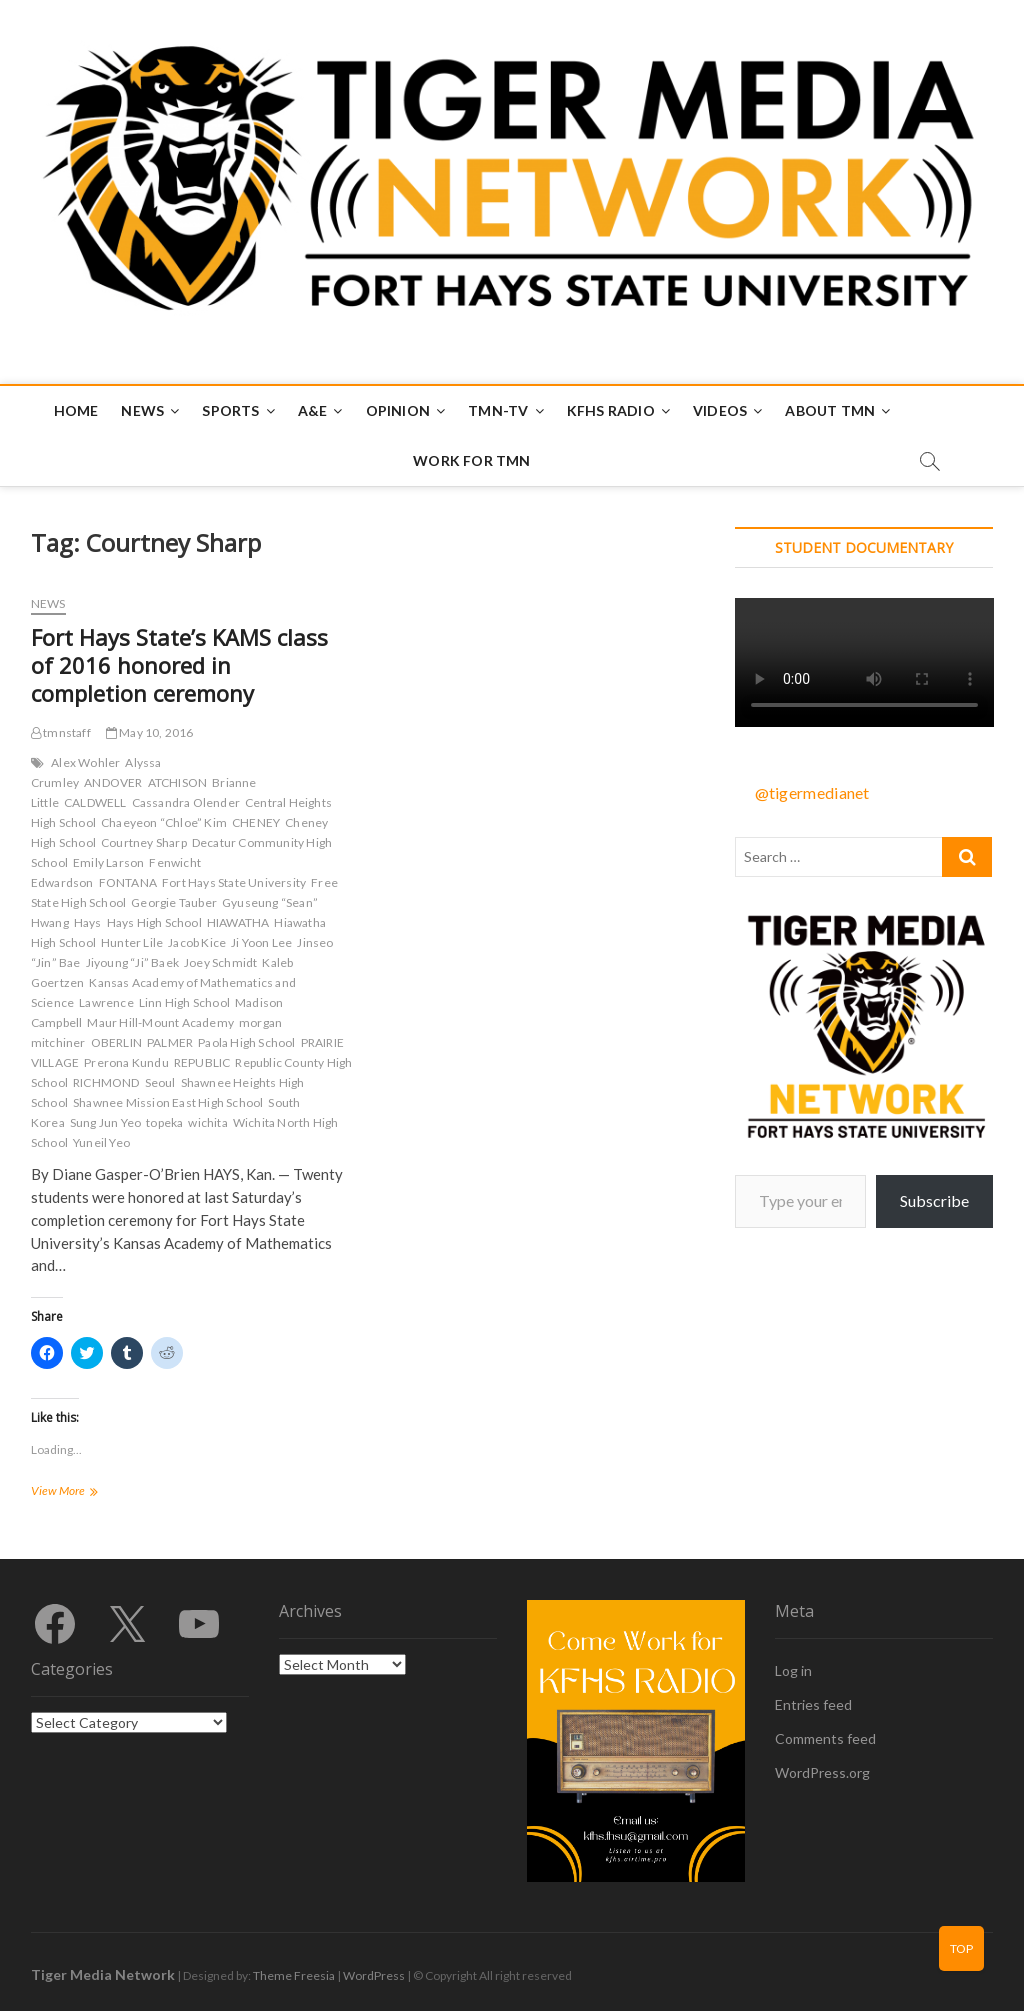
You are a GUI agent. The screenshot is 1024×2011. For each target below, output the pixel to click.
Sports (230, 410)
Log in (793, 1670)
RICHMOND (106, 1082)
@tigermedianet (812, 792)
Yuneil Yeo (101, 1142)
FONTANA (128, 882)
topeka (164, 1122)
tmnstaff (61, 732)
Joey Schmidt (220, 962)
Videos (720, 410)
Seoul (160, 1082)
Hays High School (154, 922)
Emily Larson (108, 862)
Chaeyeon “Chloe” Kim (164, 822)
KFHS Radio (611, 410)
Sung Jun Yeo (105, 1122)
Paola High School (246, 1042)
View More (84, 1492)
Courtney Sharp (144, 842)
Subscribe (934, 1200)
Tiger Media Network (103, 1974)
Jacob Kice (197, 942)
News (142, 410)
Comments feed (825, 1738)
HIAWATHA (238, 922)
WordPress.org (822, 1772)
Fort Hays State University (234, 882)
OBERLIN (116, 1042)
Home (76, 410)
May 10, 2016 (150, 732)
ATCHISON (178, 782)
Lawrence (106, 1002)
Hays (88, 922)
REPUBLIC (202, 1062)
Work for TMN (471, 460)
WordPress (374, 1975)
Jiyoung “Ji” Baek (132, 962)
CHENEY (256, 822)
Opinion (398, 410)
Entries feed (813, 1704)
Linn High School (184, 1002)
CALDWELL (95, 802)
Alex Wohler (85, 762)
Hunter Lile (132, 942)
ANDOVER (113, 782)
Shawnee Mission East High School (168, 1102)
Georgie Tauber (174, 902)
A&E (313, 410)
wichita (207, 1122)
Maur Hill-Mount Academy (160, 1022)
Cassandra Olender (186, 802)
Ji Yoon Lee (261, 942)
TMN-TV (498, 410)
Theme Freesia (294, 1975)
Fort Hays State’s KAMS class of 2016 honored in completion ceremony (179, 665)
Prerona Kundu (126, 1062)
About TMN (830, 410)
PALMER (170, 1042)
